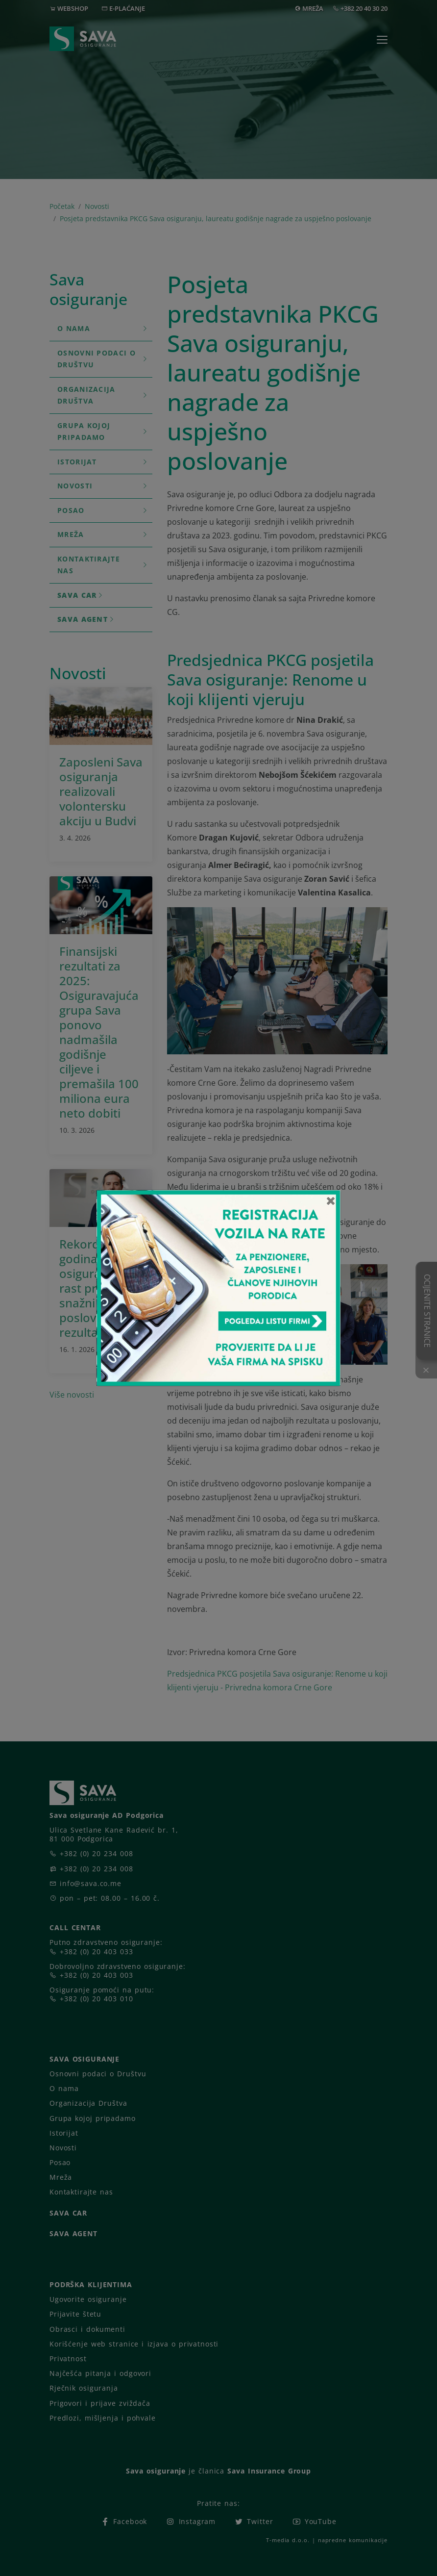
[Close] (331, 1200)
